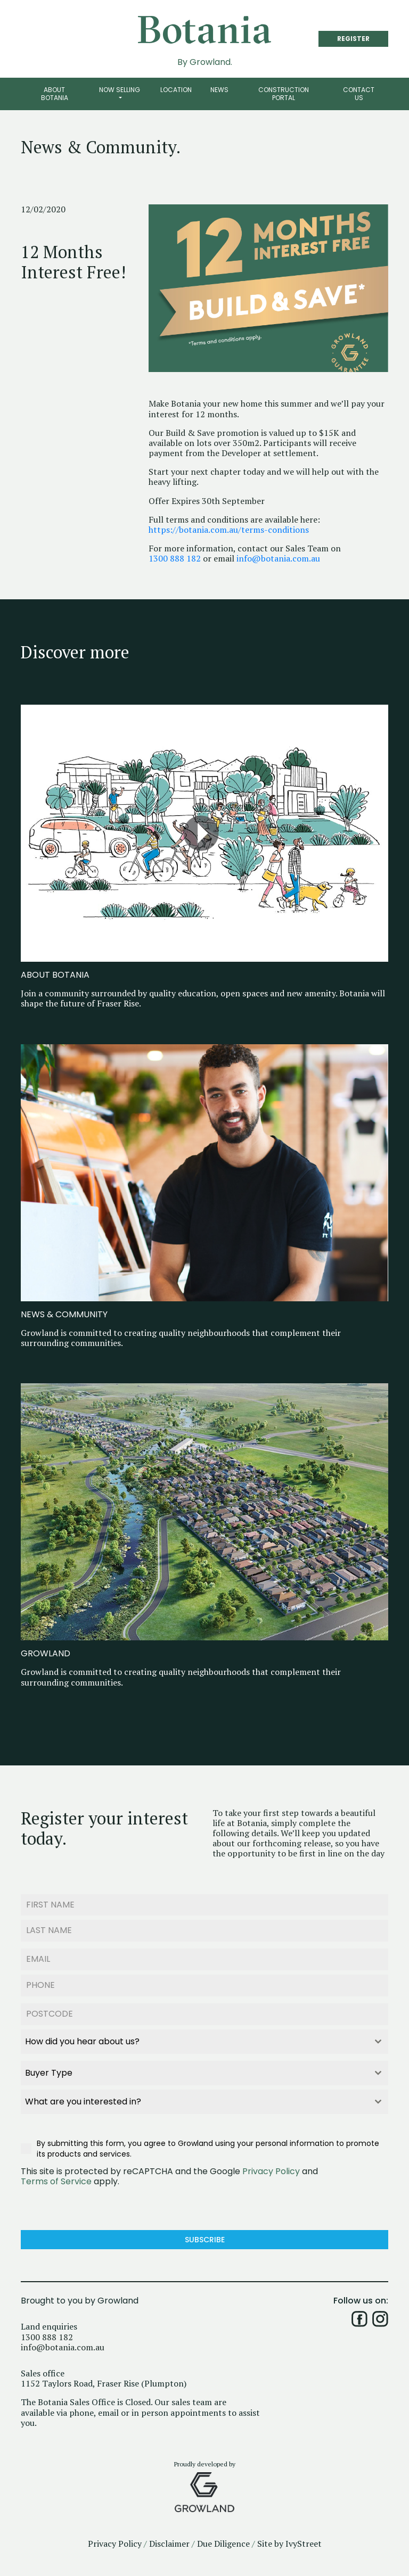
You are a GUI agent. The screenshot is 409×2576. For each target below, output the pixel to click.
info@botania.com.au (278, 559)
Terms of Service (56, 2181)
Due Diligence (223, 2544)
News (219, 89)
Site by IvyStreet (289, 2544)
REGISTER (353, 38)
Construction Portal (283, 93)
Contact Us (358, 93)
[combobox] (204, 2042)
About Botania (54, 93)
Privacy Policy (271, 2171)
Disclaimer (169, 2544)
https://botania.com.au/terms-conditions (229, 530)
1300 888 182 (175, 559)
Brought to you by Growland (79, 2301)
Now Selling (119, 89)
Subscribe (205, 2239)
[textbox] (194, 2042)
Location (176, 89)
